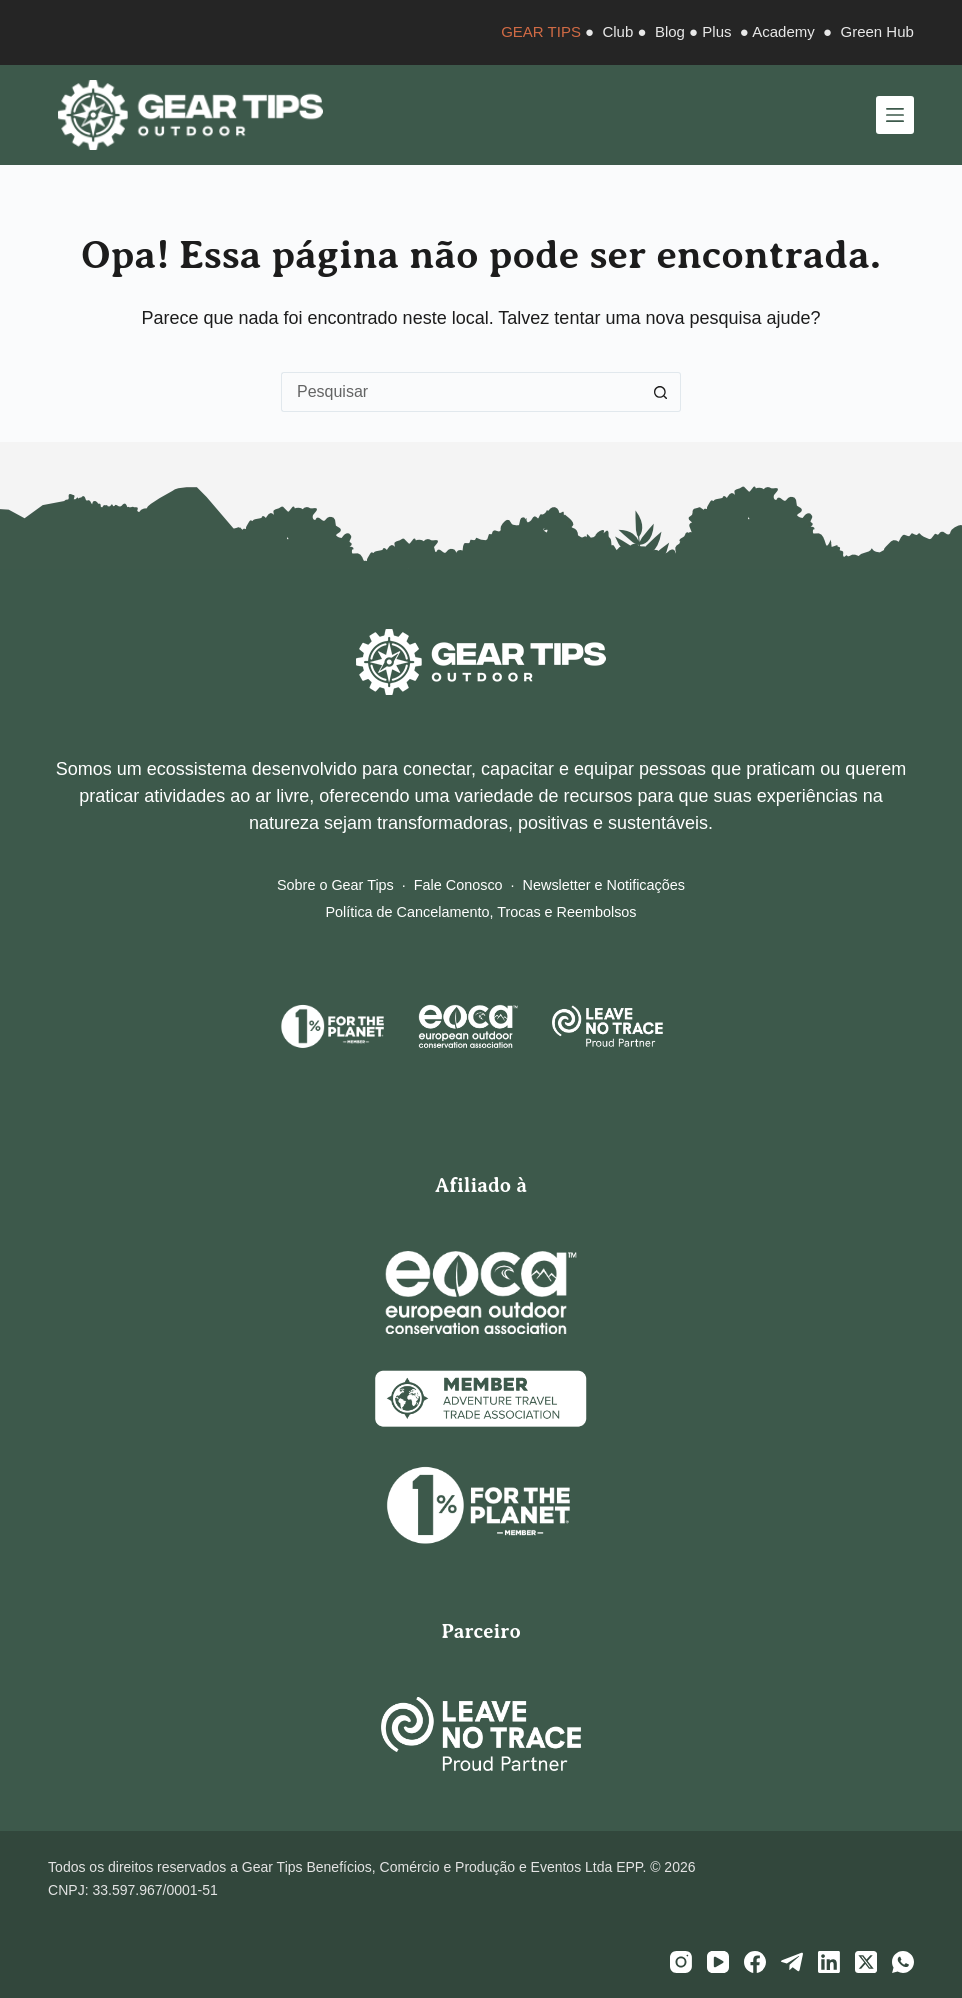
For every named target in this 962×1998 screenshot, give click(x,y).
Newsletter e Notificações (604, 885)
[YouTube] (718, 1962)
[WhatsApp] (903, 1962)
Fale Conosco (458, 885)
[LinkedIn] (829, 1962)
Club (617, 31)
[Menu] (895, 115)
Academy (783, 31)
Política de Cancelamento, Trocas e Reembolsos (480, 912)
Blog (670, 31)
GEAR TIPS (541, 31)
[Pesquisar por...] (461, 392)
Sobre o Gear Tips (335, 885)
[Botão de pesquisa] (661, 392)
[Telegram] (792, 1962)
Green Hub (877, 31)
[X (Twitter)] (866, 1962)
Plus (716, 31)
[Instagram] (681, 1962)
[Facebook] (755, 1962)
